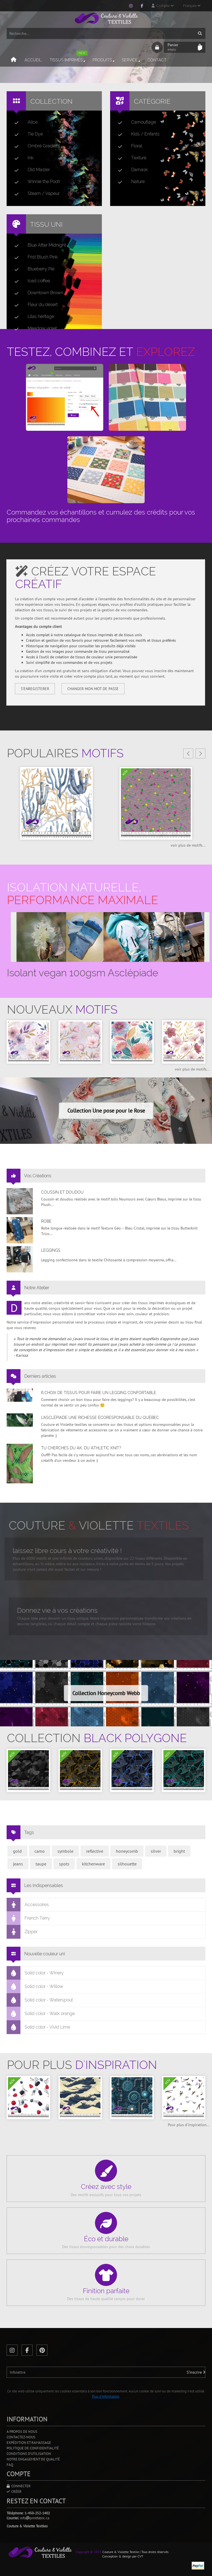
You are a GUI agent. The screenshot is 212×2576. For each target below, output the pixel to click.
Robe (46, 1221)
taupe (41, 1864)
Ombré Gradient (35, 146)
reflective (94, 1851)
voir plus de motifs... (188, 845)
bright (179, 1851)
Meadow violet (33, 328)
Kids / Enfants (136, 134)
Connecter (19, 2486)
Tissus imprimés (69, 57)
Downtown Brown (36, 293)
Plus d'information (105, 2396)
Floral (127, 146)
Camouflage (134, 122)
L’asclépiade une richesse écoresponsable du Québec (100, 1417)
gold (17, 1851)
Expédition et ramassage (29, 2442)
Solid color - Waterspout (40, 2000)
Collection (51, 101)
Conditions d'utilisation (29, 2453)
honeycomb (127, 1851)
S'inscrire (196, 2372)
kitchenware (93, 1864)
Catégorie (152, 101)
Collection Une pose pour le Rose (106, 1110)
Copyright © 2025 (89, 2552)
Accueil (33, 60)
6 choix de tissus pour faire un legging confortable (98, 1392)
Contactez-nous (21, 2437)
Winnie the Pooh (35, 182)
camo (40, 1851)
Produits (103, 60)
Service (131, 60)
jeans (18, 1864)
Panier (181, 47)
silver (156, 1851)
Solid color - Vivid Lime (38, 2027)
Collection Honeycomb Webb (106, 1693)
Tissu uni (46, 224)
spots (64, 1864)
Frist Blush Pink (34, 257)
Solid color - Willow (35, 1986)
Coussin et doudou (62, 1192)
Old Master (30, 170)
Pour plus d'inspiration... (189, 2124)
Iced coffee (30, 281)
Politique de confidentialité (33, 2448)
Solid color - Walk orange (41, 2013)
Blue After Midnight (38, 245)
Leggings (50, 1250)
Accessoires (28, 1904)
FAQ (10, 2464)
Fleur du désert (34, 305)
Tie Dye (26, 134)
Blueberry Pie (32, 269)
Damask (130, 170)
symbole (65, 1851)
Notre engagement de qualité (33, 2459)
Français (191, 6)
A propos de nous (22, 2431)
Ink (21, 158)
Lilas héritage (32, 316)
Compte (163, 6)
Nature (129, 182)
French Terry (28, 1918)
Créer (14, 2491)
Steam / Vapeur (35, 193)
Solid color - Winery (35, 1973)
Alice (24, 122)
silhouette (127, 1864)
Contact (156, 60)
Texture (129, 158)
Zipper (22, 1931)
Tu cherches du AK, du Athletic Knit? (81, 1448)
